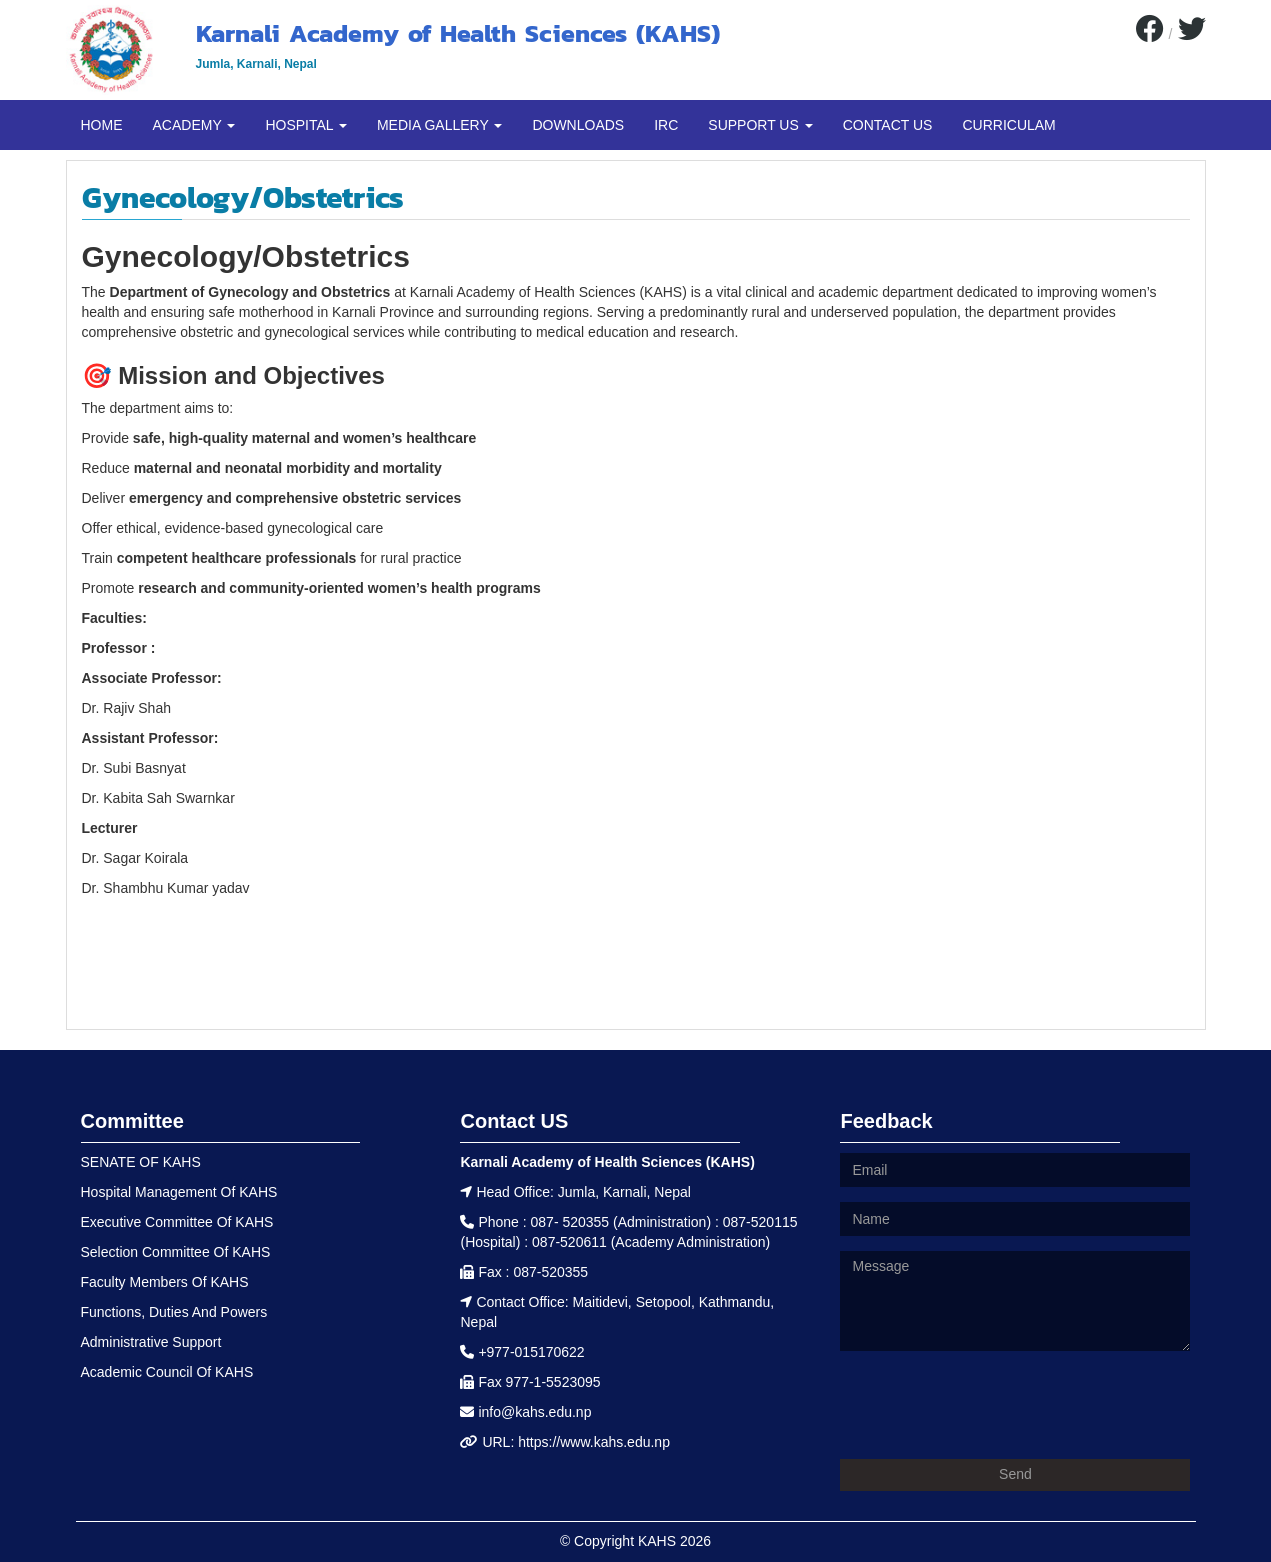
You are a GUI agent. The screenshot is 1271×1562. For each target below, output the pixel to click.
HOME (102, 125)
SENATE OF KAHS (141, 1162)
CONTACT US (888, 125)
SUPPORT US (760, 125)
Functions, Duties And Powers (174, 1312)
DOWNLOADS (578, 125)
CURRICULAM (1008, 125)
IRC (666, 125)
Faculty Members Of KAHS (165, 1282)
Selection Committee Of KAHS (176, 1252)
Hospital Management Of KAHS (179, 1192)
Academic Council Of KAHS (167, 1372)
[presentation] (992, 1405)
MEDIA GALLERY (439, 125)
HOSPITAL (306, 125)
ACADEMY (194, 125)
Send (1015, 1474)
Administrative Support (151, 1342)
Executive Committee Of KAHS (177, 1222)
